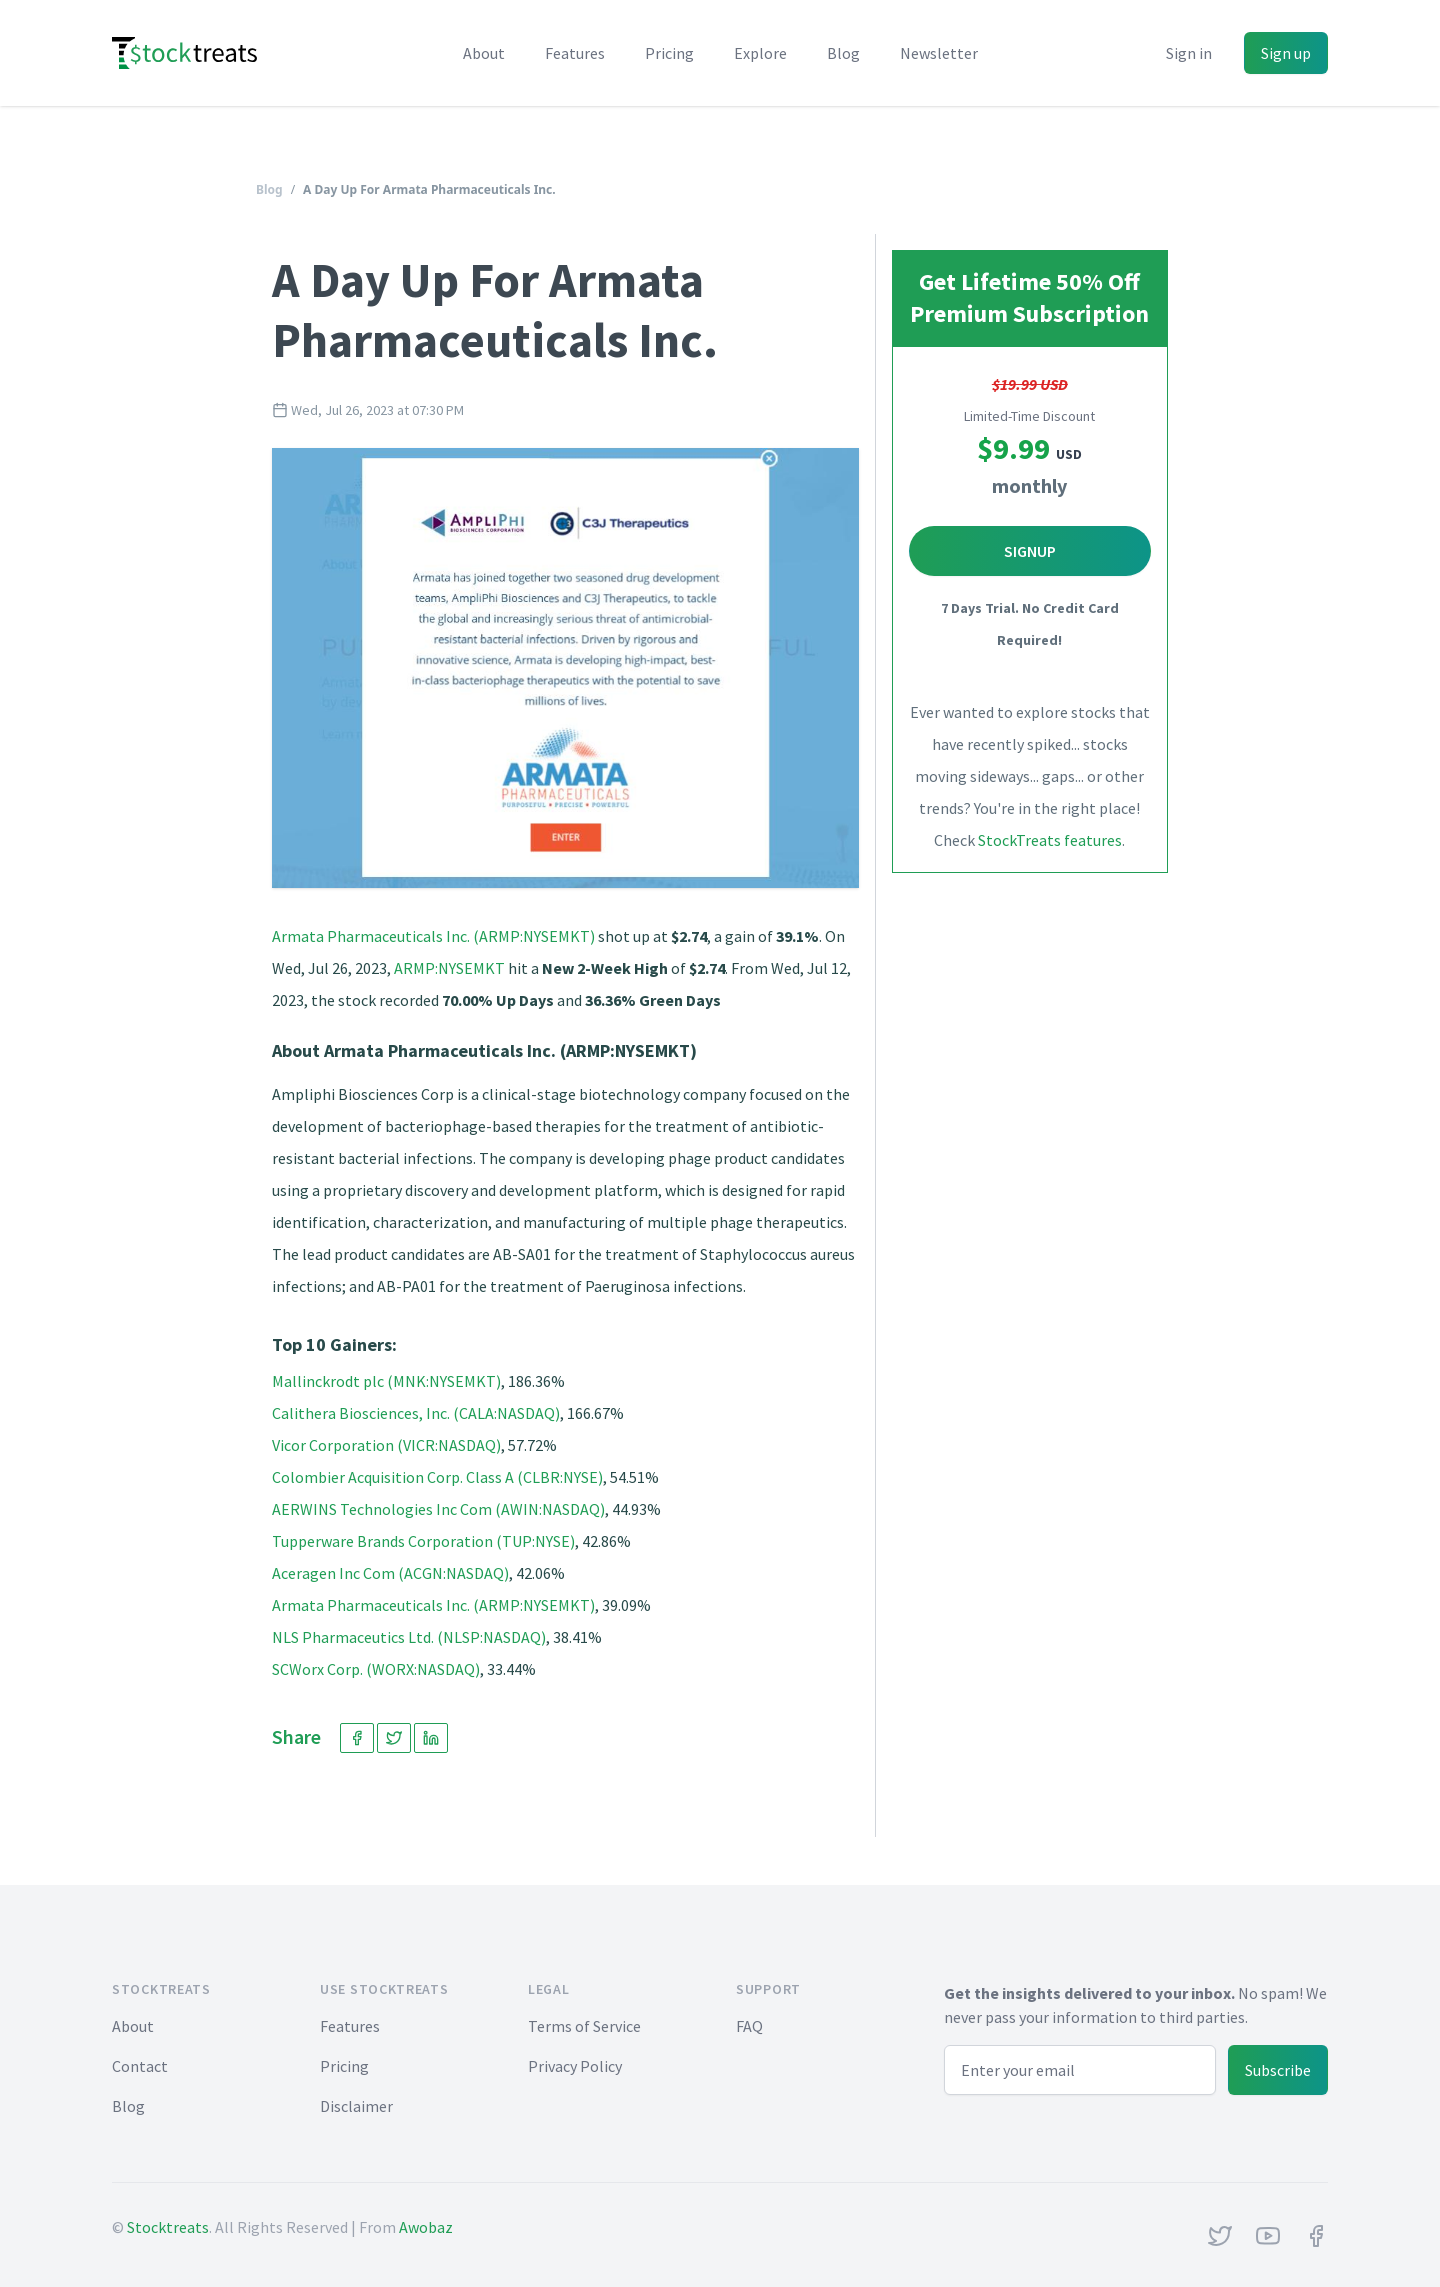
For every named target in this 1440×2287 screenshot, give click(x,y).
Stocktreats (168, 2227)
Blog (843, 53)
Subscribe (1278, 2070)
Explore (760, 53)
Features (575, 53)
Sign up (1286, 53)
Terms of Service (584, 2026)
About (484, 53)
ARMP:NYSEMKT (449, 968)
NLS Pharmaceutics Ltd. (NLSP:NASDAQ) (409, 1637)
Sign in (1189, 53)
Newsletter (939, 53)
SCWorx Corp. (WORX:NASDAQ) (376, 1669)
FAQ (749, 2026)
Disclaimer (356, 2106)
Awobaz (426, 2227)
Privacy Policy (575, 2066)
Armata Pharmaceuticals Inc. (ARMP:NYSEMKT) (433, 936)
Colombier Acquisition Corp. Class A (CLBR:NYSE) (437, 1477)
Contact (140, 2066)
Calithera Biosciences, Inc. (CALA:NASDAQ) (416, 1413)
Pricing (669, 53)
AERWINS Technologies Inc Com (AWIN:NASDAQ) (438, 1509)
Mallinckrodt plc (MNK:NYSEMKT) (386, 1381)
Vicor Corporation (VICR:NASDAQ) (386, 1445)
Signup (1030, 551)
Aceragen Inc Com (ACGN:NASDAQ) (390, 1573)
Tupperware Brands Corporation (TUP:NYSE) (423, 1541)
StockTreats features (1050, 840)
